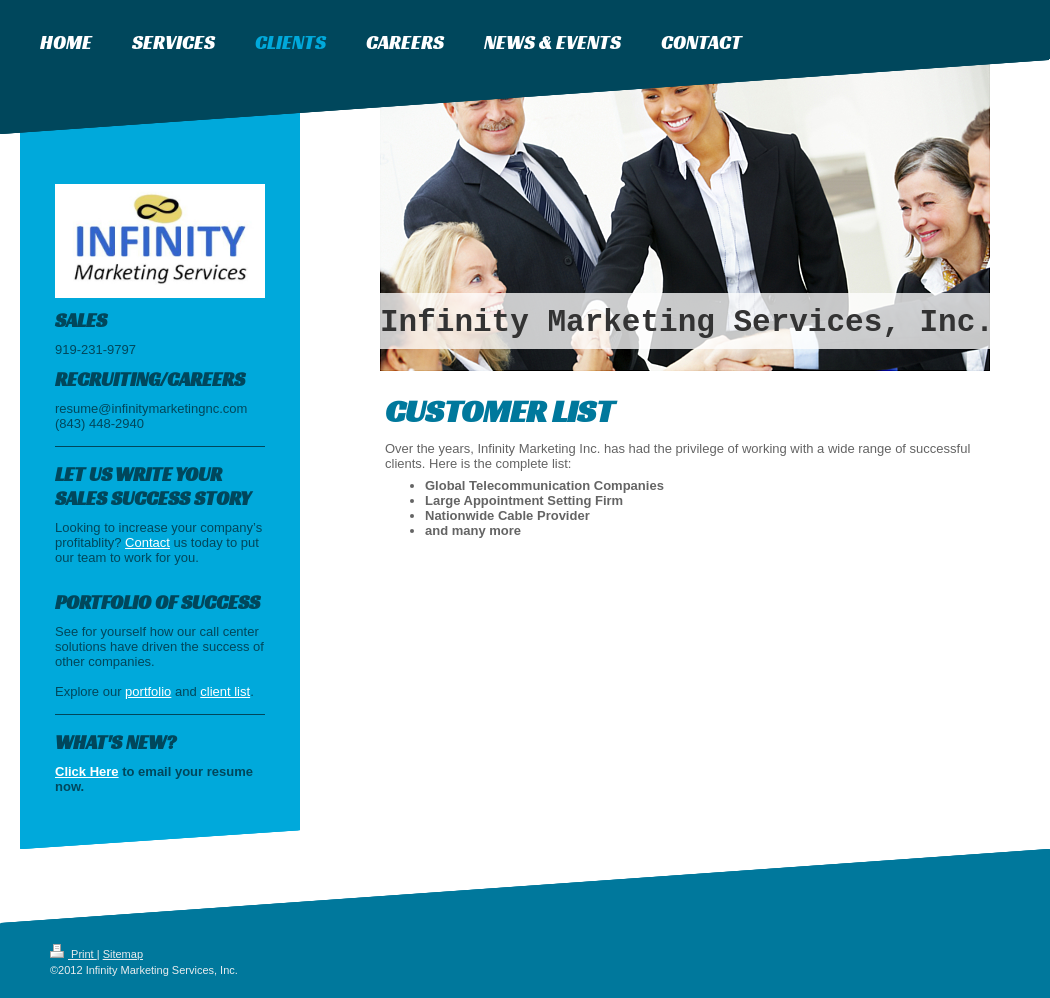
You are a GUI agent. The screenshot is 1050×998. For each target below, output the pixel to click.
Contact (147, 542)
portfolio (148, 691)
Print (73, 954)
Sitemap (123, 954)
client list (225, 691)
